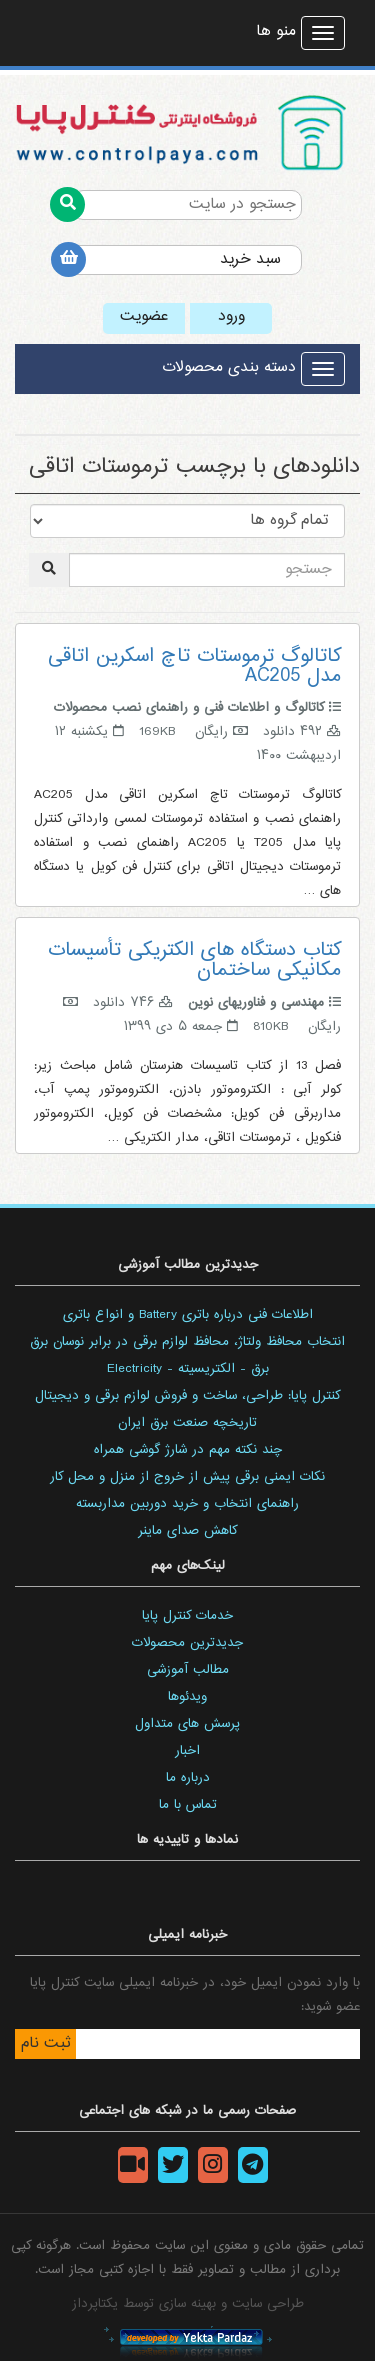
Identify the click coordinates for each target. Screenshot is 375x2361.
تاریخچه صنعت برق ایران (187, 1423)
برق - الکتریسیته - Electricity (188, 1369)
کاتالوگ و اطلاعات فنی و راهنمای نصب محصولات (189, 708)
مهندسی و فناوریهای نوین (256, 1003)
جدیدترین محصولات (187, 1643)
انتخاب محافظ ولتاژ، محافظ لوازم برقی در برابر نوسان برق (187, 1342)
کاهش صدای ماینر (187, 1531)
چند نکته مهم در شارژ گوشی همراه (188, 1450)
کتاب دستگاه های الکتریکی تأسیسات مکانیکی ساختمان (194, 960)
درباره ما (188, 1778)
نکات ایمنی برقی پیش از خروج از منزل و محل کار (187, 1477)
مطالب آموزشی (188, 1670)
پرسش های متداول (187, 1724)
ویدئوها (187, 1697)
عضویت (144, 316)
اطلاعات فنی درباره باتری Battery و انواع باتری (188, 1315)
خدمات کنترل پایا (187, 1616)
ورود (231, 316)
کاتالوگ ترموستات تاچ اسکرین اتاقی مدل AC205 (194, 666)
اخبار (187, 1751)
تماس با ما (188, 1805)
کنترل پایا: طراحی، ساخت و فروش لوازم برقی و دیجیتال (187, 1396)
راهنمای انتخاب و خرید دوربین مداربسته (187, 1504)
